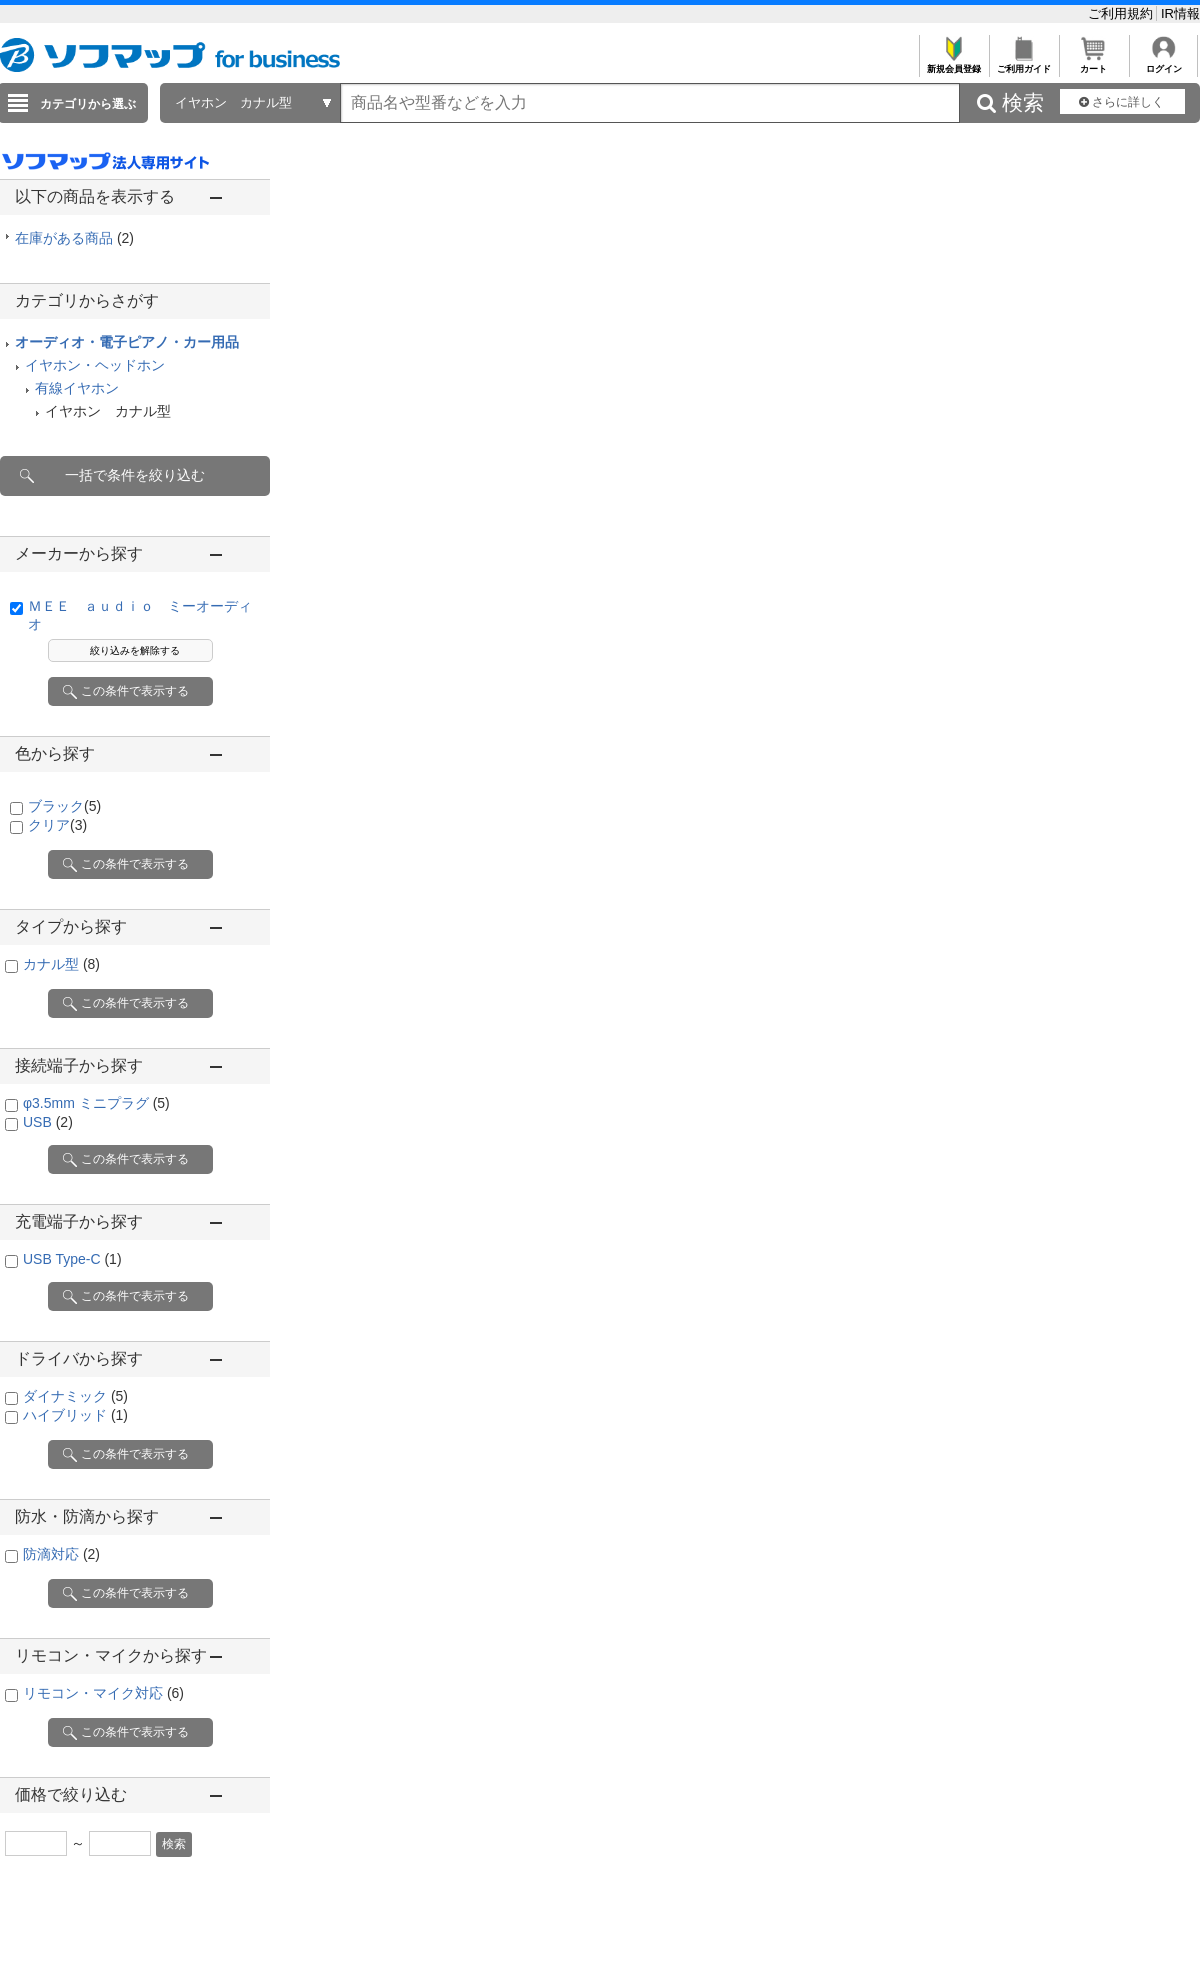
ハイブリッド (75, 1415)
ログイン (1163, 63)
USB (48, 1122)
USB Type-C (72, 1259)
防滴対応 (61, 1554)
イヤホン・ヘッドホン (95, 365)
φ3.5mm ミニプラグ (96, 1103)
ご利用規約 (1122, 13)
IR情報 (1180, 13)
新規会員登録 (953, 63)
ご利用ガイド (1023, 63)
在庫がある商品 (74, 238)
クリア (57, 825)
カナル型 (61, 964)
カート (1093, 63)
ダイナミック (75, 1396)
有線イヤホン (77, 388)
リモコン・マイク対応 (103, 1693)
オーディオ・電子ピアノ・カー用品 (127, 342)
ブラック (64, 806)
